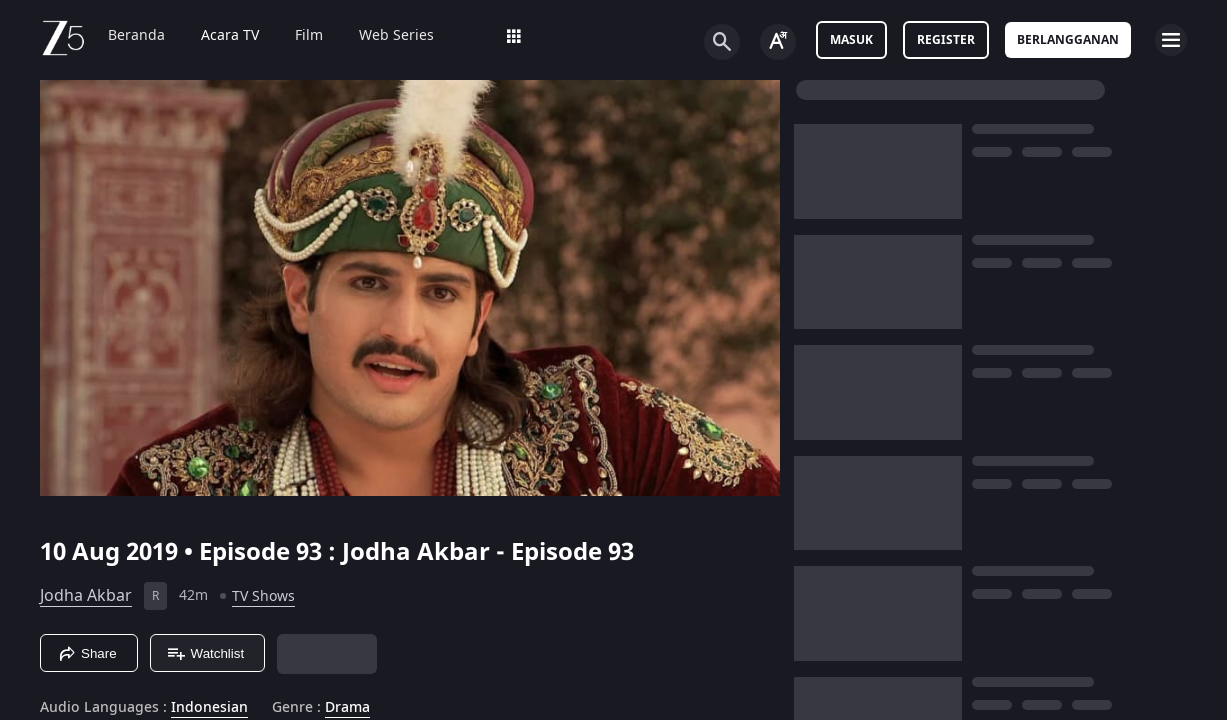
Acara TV (230, 36)
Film (309, 36)
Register (946, 40)
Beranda (136, 36)
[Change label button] (778, 42)
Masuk (851, 40)
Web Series (396, 36)
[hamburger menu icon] (1171, 40)
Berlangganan (1068, 40)
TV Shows (263, 661)
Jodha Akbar (86, 661)
